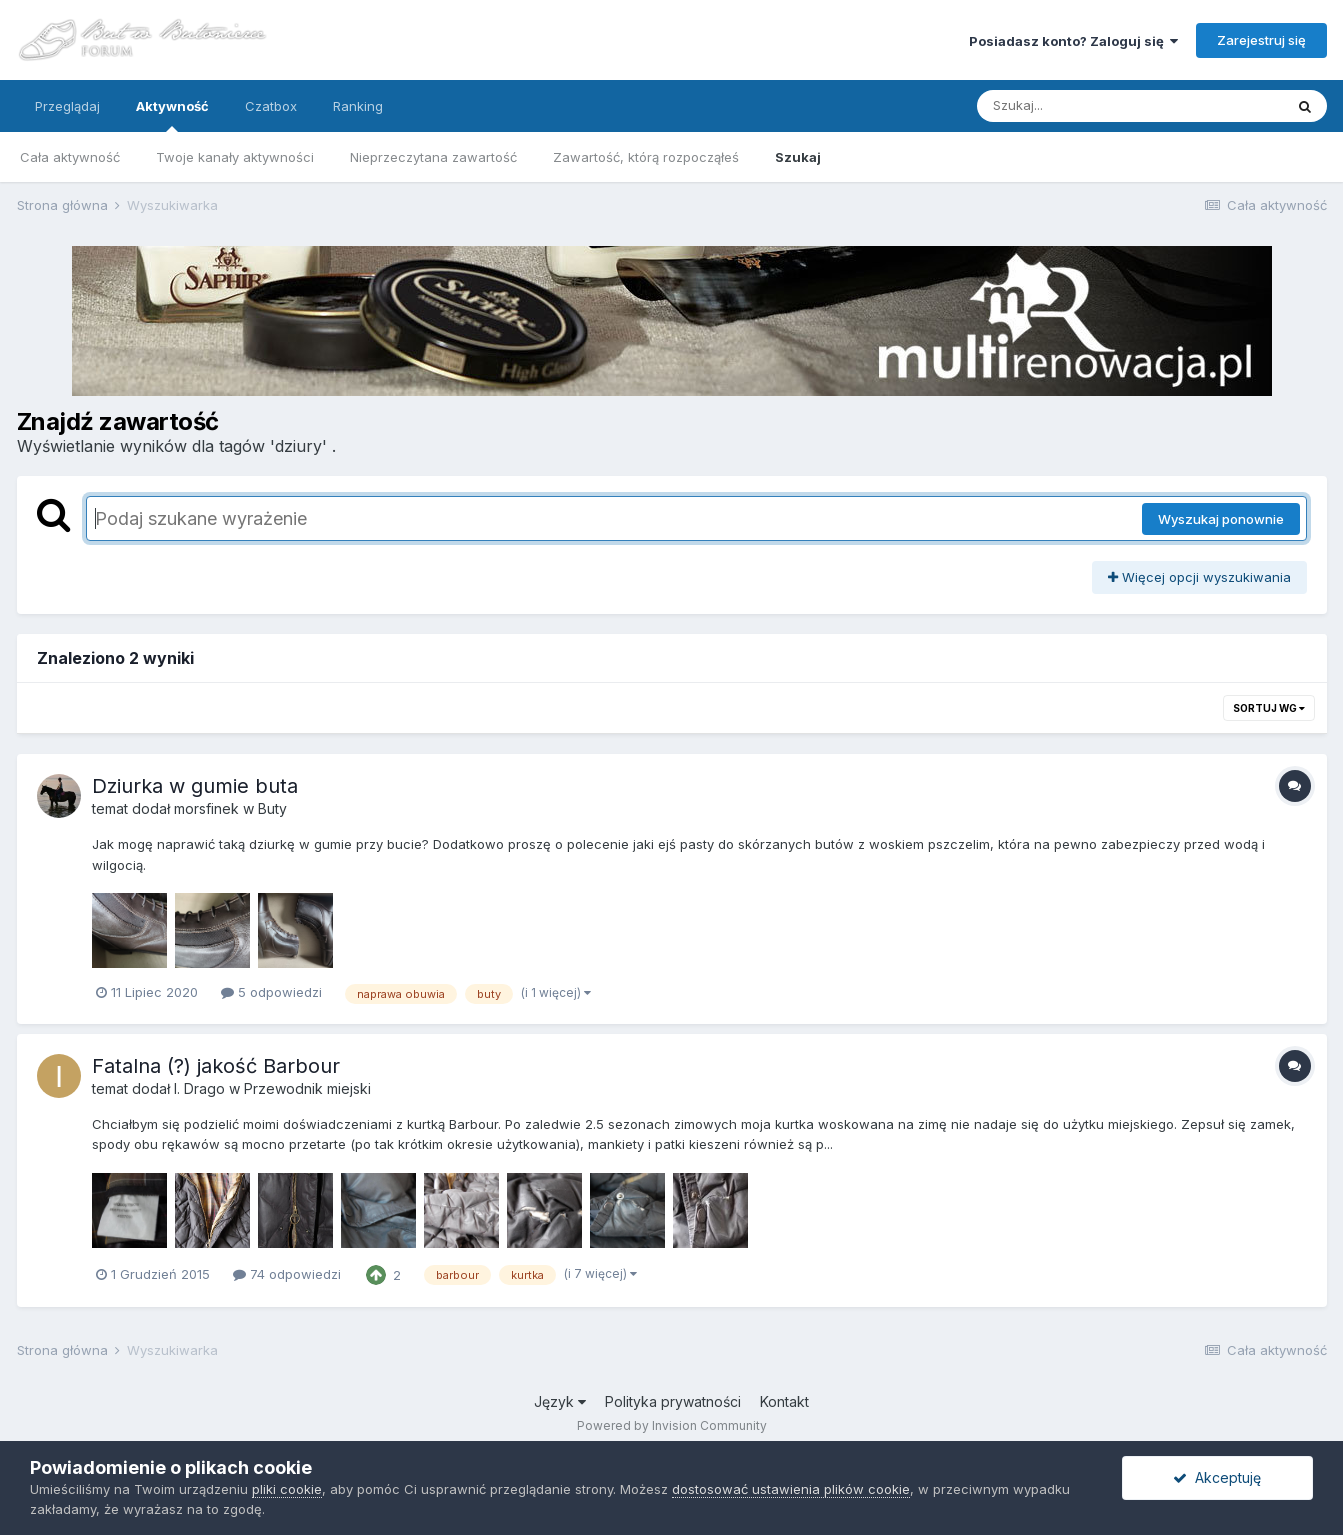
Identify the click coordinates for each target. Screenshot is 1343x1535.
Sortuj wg (1269, 708)
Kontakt (784, 1401)
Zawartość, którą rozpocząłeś (646, 157)
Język (560, 1401)
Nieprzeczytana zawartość (433, 157)
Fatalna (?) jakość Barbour (216, 1066)
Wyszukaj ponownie (1221, 519)
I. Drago (199, 1088)
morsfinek (206, 808)
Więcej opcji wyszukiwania (1199, 577)
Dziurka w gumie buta (195, 786)
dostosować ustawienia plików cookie (791, 1489)
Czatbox (271, 106)
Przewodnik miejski (307, 1088)
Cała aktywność (70, 157)
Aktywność (172, 115)
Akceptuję (1217, 1477)
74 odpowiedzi (287, 1274)
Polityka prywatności (673, 1401)
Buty (272, 808)
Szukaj (798, 157)
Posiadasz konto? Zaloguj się (1073, 41)
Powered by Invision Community (672, 1425)
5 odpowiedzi (271, 992)
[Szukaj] (1081, 106)
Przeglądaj (67, 106)
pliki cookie (287, 1489)
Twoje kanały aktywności (235, 157)
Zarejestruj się (1261, 40)
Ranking (358, 106)
